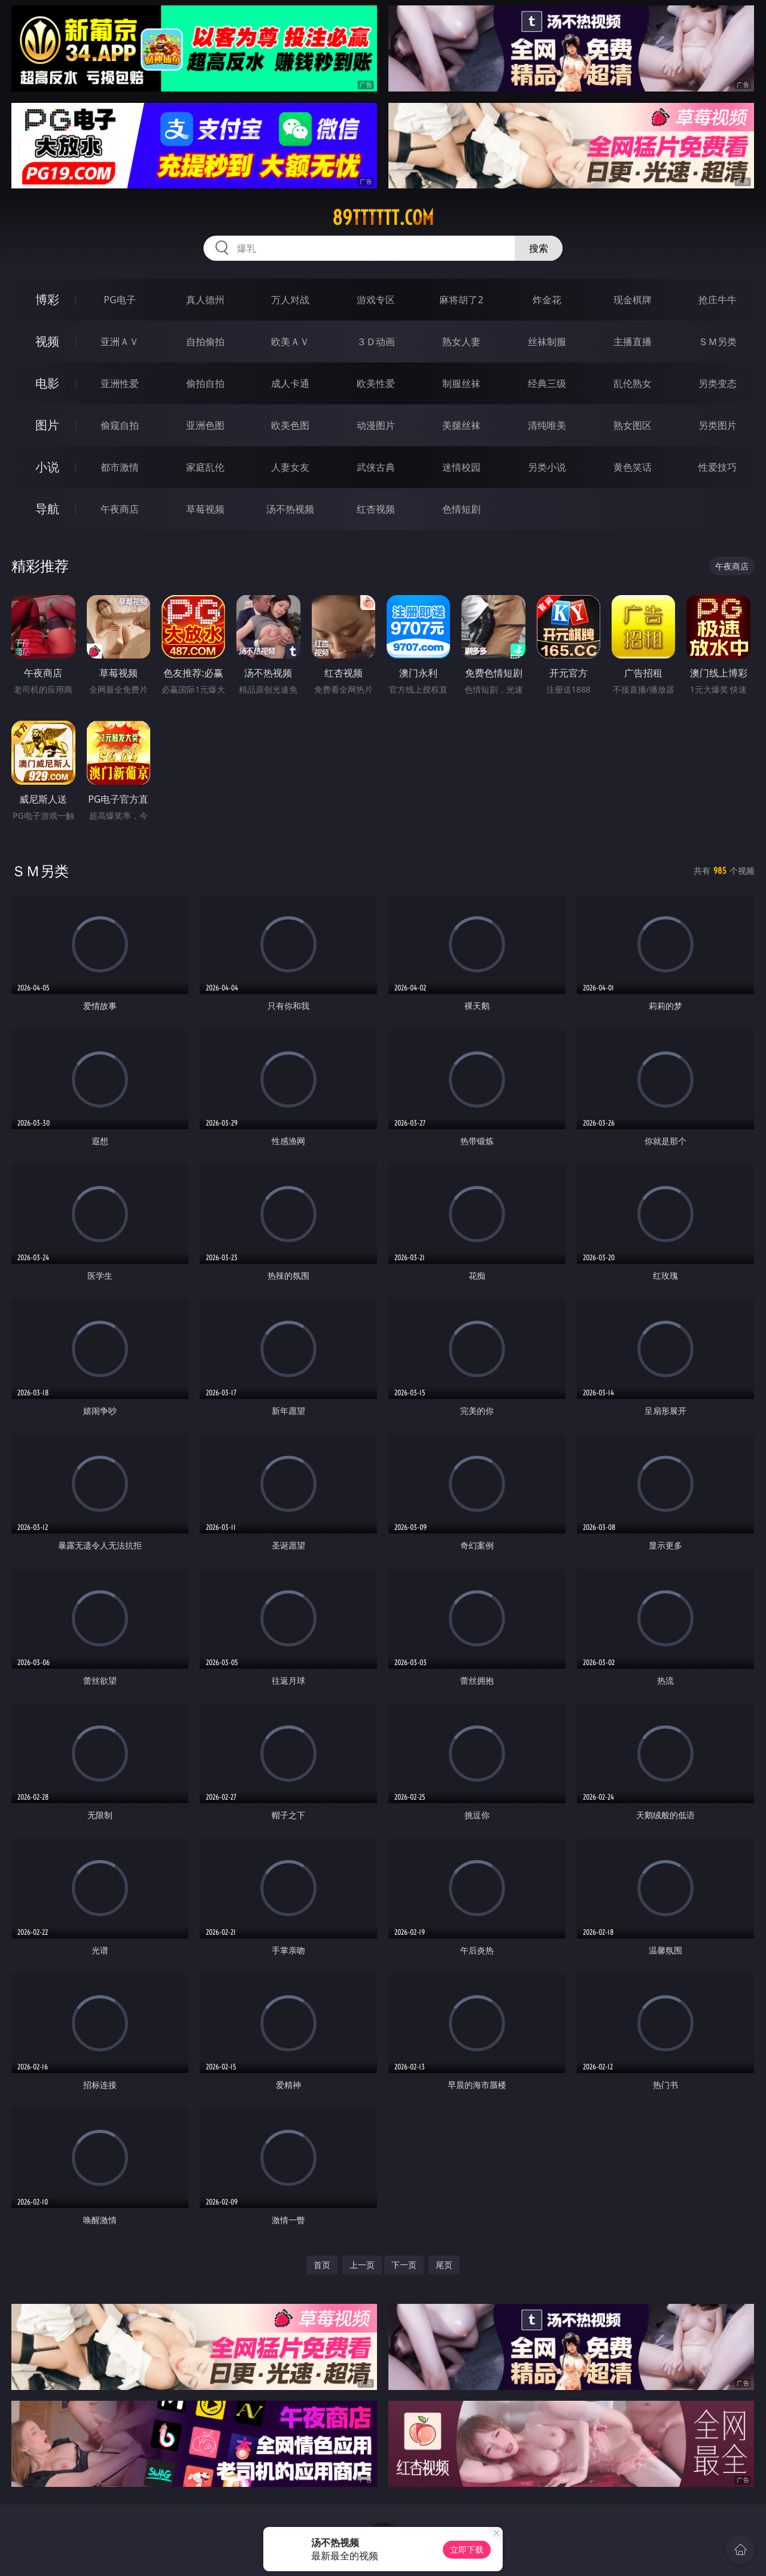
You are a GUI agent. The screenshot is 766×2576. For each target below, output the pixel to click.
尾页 (444, 2264)
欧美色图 (290, 425)
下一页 (404, 2264)
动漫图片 (376, 425)
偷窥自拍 (120, 425)
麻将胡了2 (461, 299)
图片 (47, 425)
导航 (47, 509)
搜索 (538, 248)
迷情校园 (461, 467)
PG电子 (119, 299)
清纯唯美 (547, 425)
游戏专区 (376, 299)
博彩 (47, 299)
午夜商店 (120, 509)
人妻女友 (290, 467)
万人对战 (290, 299)
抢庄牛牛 (717, 299)
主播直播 (632, 341)
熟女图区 (632, 425)
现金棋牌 (632, 299)
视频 (47, 341)
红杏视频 (376, 509)
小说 (47, 467)
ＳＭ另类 (717, 341)
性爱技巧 (717, 467)
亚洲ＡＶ (120, 341)
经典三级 (547, 383)
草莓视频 (205, 509)
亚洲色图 (205, 425)
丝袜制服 (547, 341)
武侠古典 (376, 467)
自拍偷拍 (205, 341)
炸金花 (547, 299)
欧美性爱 (376, 383)
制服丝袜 (461, 383)
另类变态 (717, 383)
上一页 (362, 2264)
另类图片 (717, 425)
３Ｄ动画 (376, 341)
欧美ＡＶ (290, 341)
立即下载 (467, 2549)
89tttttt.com (383, 218)
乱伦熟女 (632, 383)
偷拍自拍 (205, 383)
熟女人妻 (461, 341)
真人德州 (205, 299)
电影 (47, 383)
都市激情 (120, 467)
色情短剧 (461, 509)
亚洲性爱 (120, 383)
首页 (322, 2264)
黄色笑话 (632, 467)
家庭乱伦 (205, 467)
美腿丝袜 (461, 425)
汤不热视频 (290, 509)
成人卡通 (290, 383)
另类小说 (547, 467)
